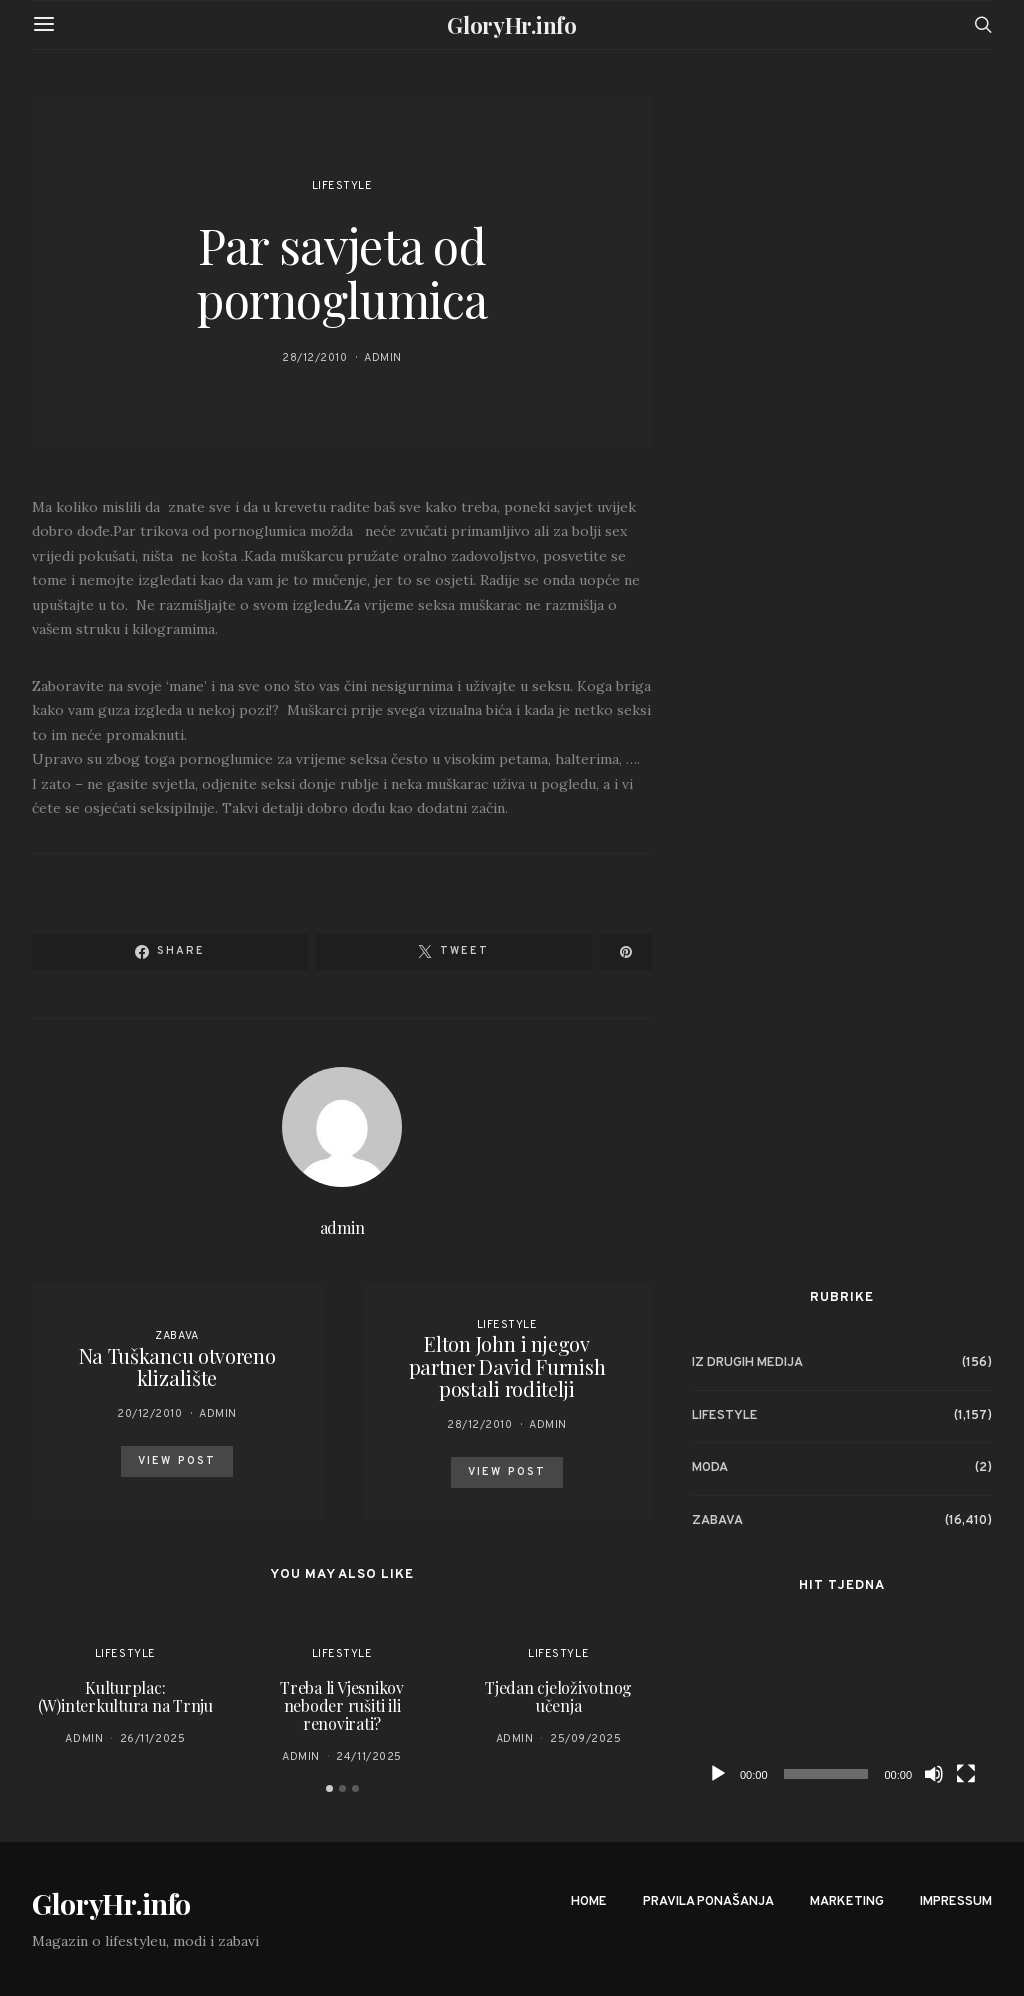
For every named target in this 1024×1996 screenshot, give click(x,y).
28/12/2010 (315, 358)
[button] (329, 1788)
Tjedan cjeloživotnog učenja (558, 1696)
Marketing (847, 1902)
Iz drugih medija (747, 1363)
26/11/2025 (153, 1739)
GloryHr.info (511, 25)
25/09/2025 (586, 1739)
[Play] (718, 1774)
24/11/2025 (369, 1757)
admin (383, 358)
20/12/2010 (150, 1414)
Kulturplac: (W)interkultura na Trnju (125, 1696)
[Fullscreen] (966, 1774)
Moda (710, 1468)
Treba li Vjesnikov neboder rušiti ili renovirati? (342, 1705)
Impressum (956, 1902)
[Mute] (934, 1774)
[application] (842, 1710)
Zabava (176, 1336)
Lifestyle (342, 186)
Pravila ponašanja (708, 1902)
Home (589, 1902)
